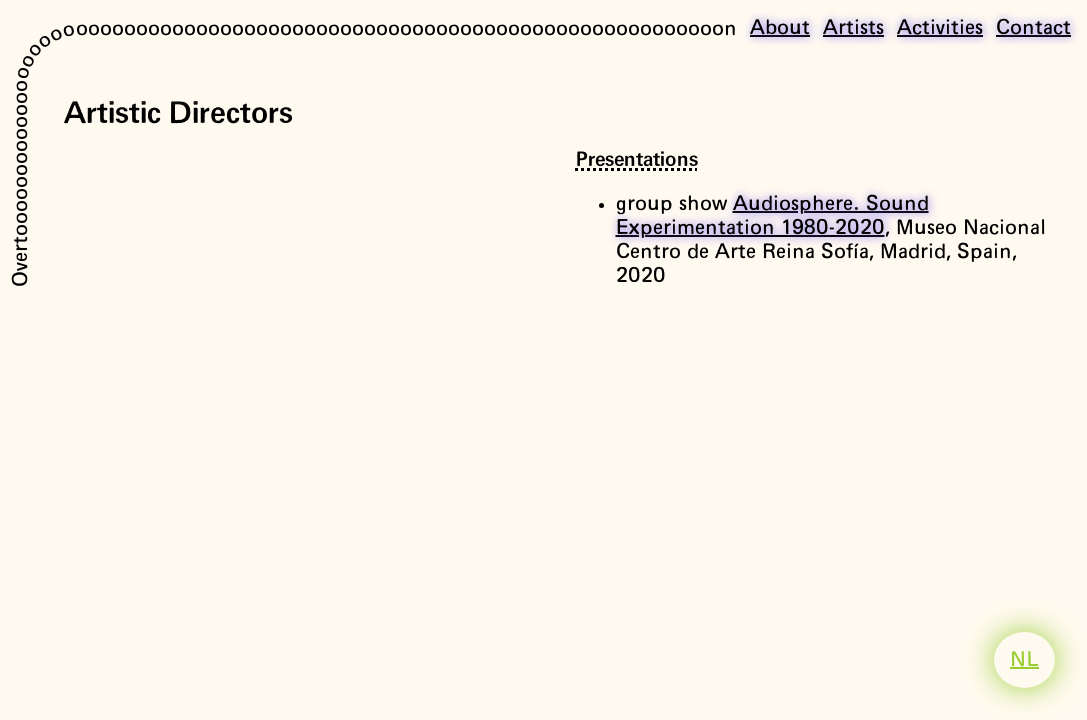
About (780, 28)
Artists (853, 28)
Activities (940, 28)
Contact (1033, 28)
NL (1024, 660)
